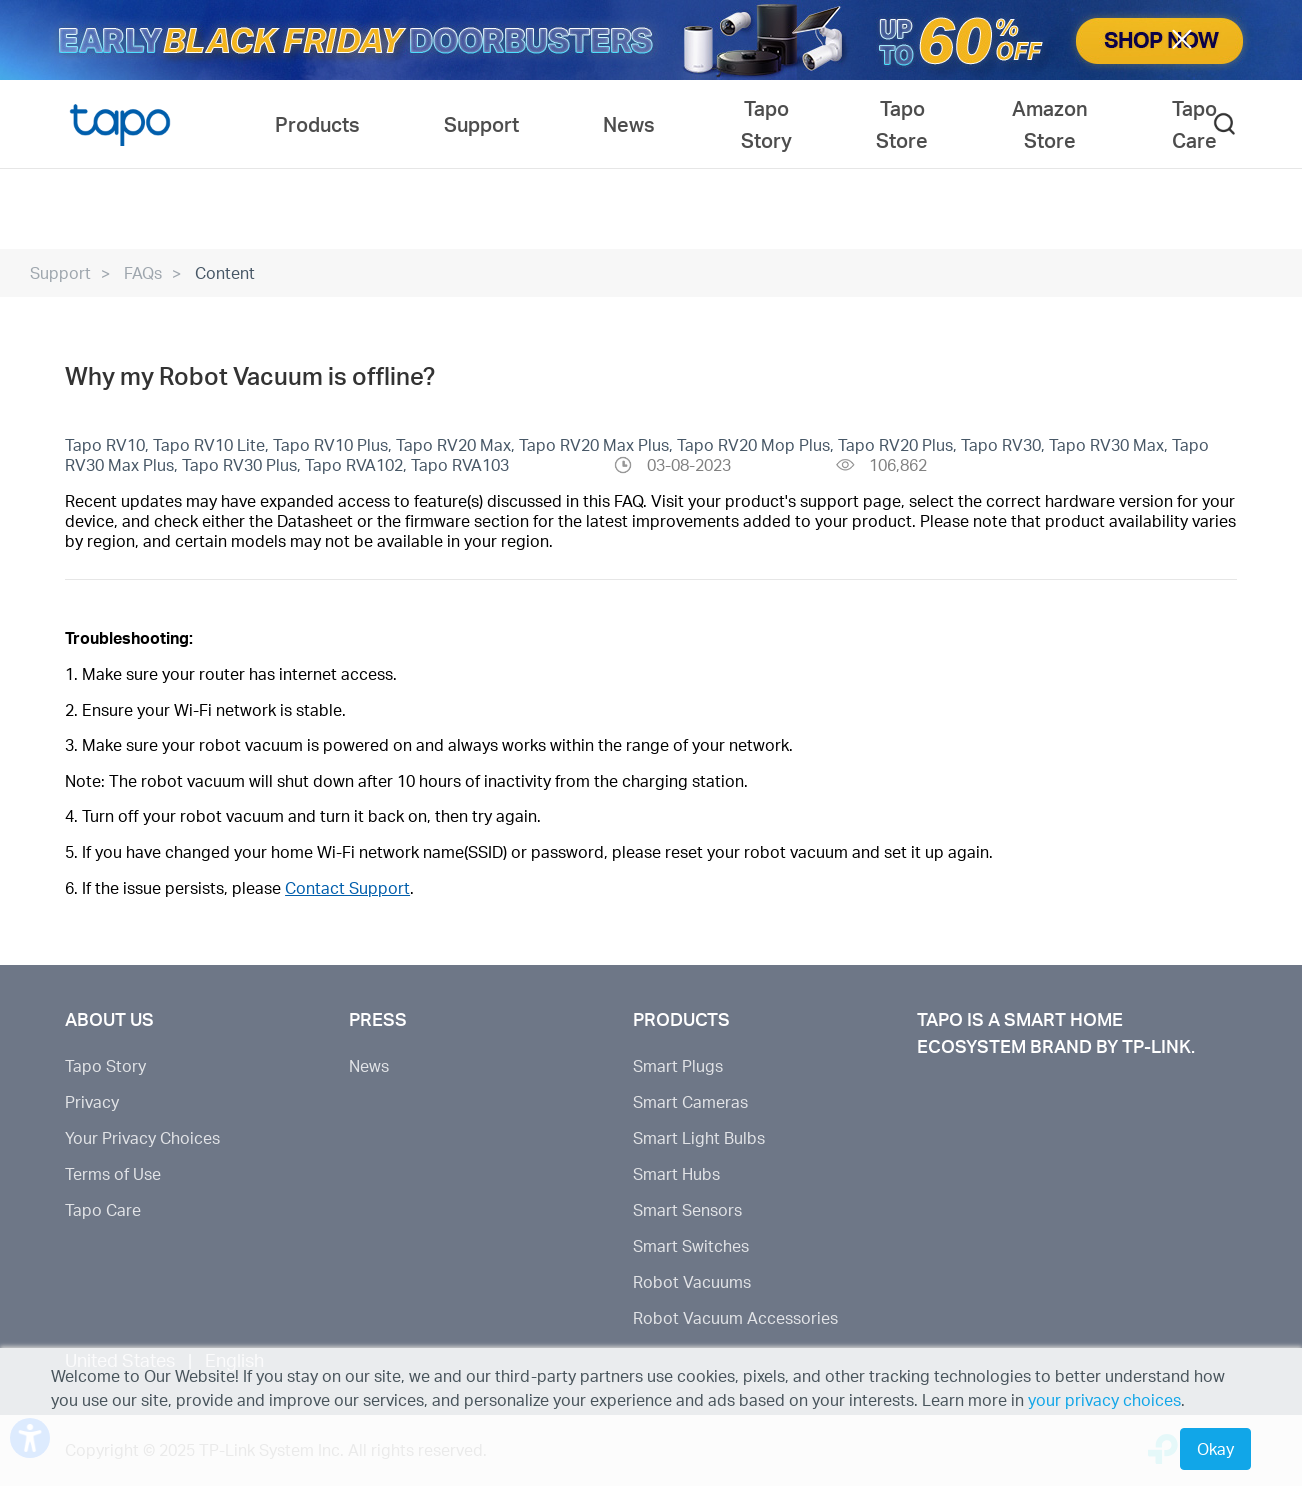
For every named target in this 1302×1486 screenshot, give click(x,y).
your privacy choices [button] (1104, 1399)
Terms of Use (113, 1173)
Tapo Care (103, 1209)
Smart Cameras (690, 1101)
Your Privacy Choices (142, 1137)
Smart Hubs (676, 1173)
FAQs (143, 272)
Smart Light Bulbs (699, 1137)
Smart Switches (691, 1245)
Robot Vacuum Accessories (735, 1317)
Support (60, 272)
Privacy (92, 1101)
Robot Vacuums (692, 1281)
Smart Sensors (687, 1209)
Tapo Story (105, 1065)
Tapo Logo (120, 124)
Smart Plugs (678, 1065)
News (369, 1065)
